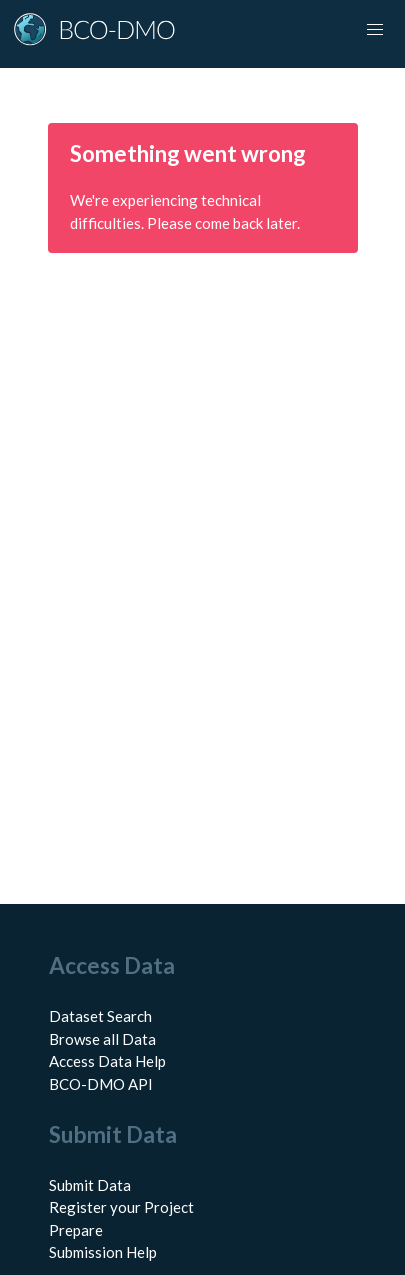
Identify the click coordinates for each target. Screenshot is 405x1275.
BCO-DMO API (101, 1084)
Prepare (76, 1230)
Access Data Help (107, 1061)
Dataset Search (100, 1016)
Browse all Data (102, 1039)
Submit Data (90, 1185)
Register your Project (121, 1207)
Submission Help (103, 1252)
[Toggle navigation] (375, 30)
